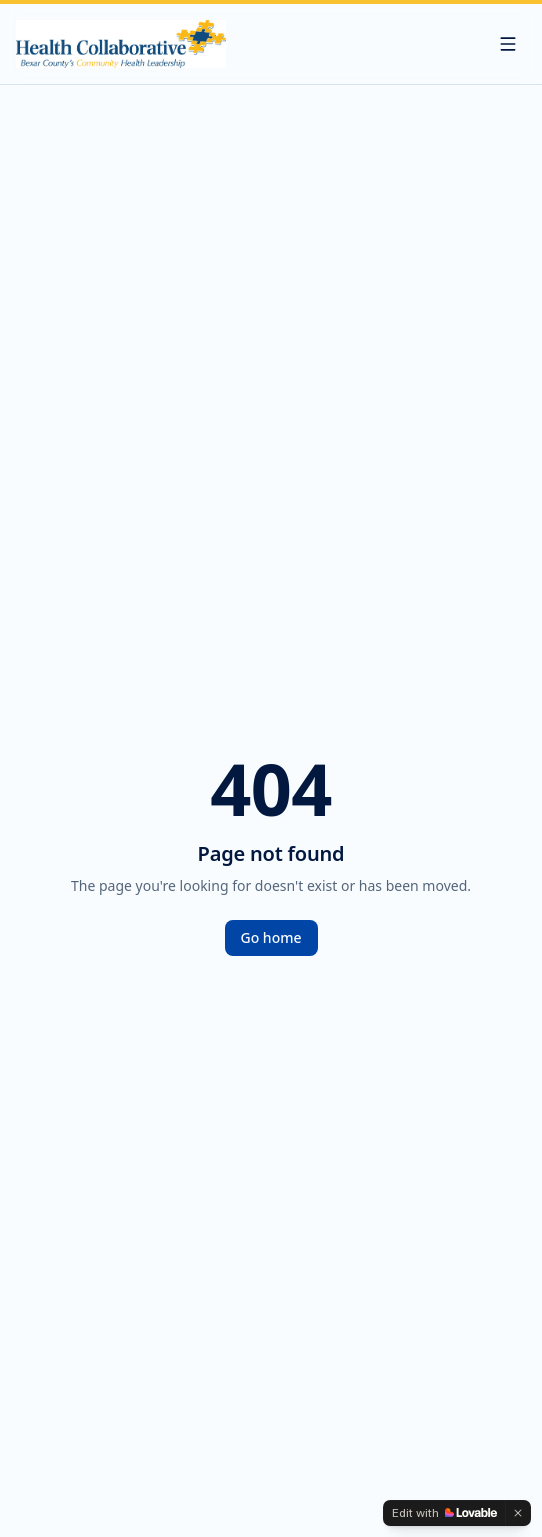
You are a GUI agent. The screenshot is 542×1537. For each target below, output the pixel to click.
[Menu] (508, 44)
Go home (271, 937)
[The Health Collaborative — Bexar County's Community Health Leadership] (121, 44)
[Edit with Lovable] (444, 1513)
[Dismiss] (518, 1513)
